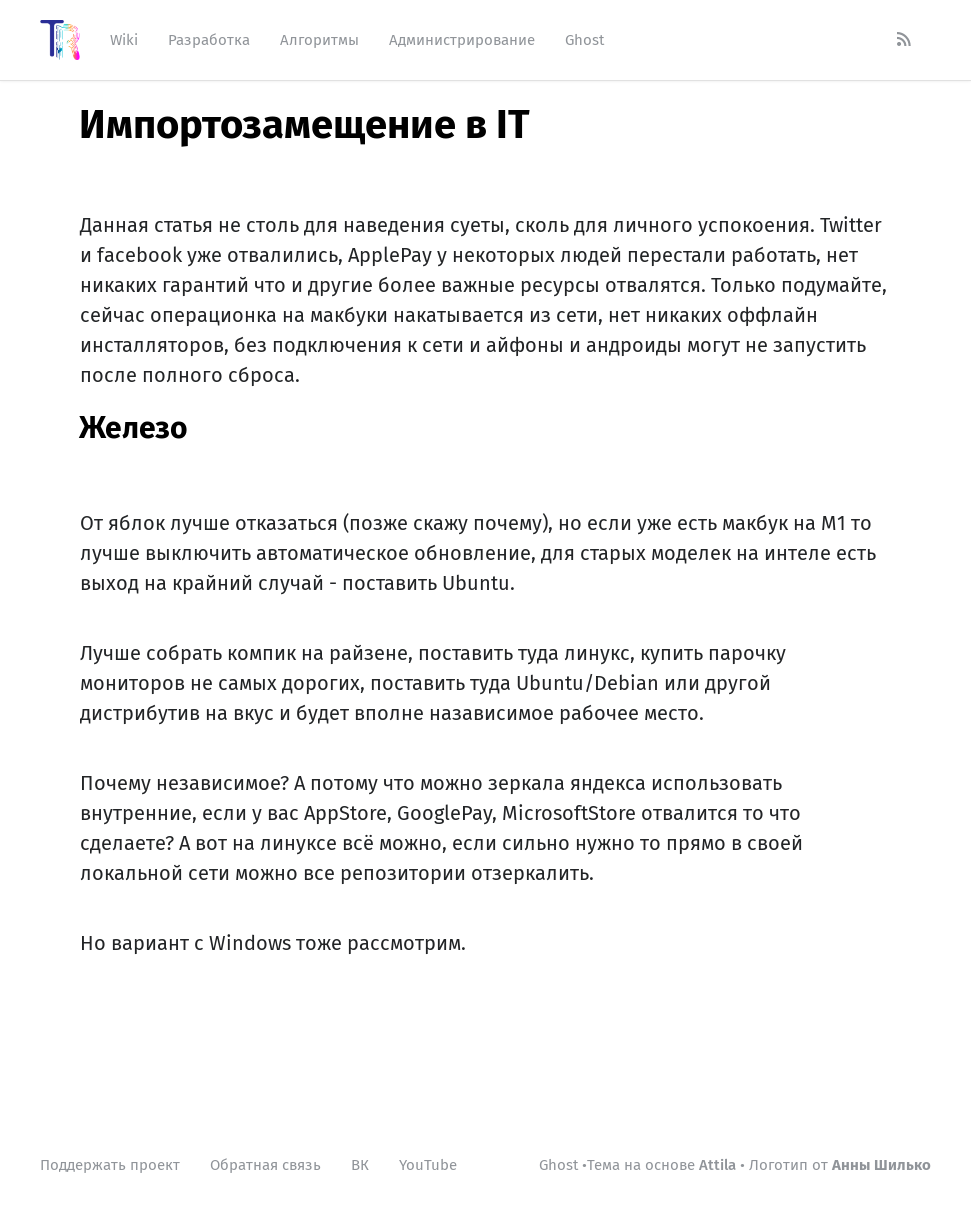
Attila (717, 1165)
